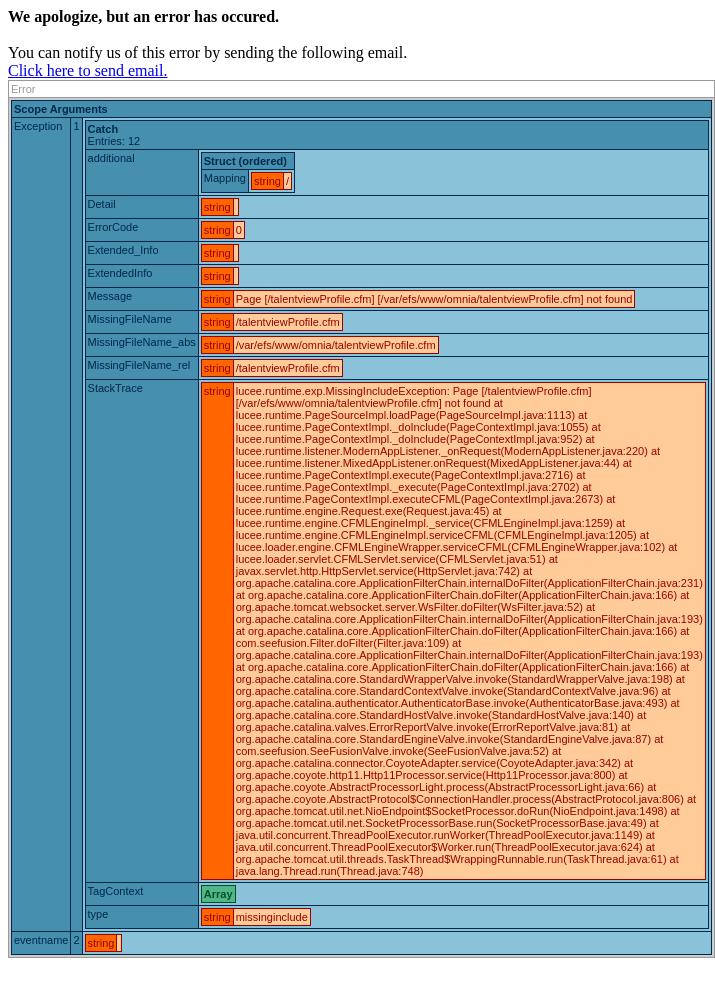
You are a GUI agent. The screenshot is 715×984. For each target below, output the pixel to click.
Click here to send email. (88, 70)
